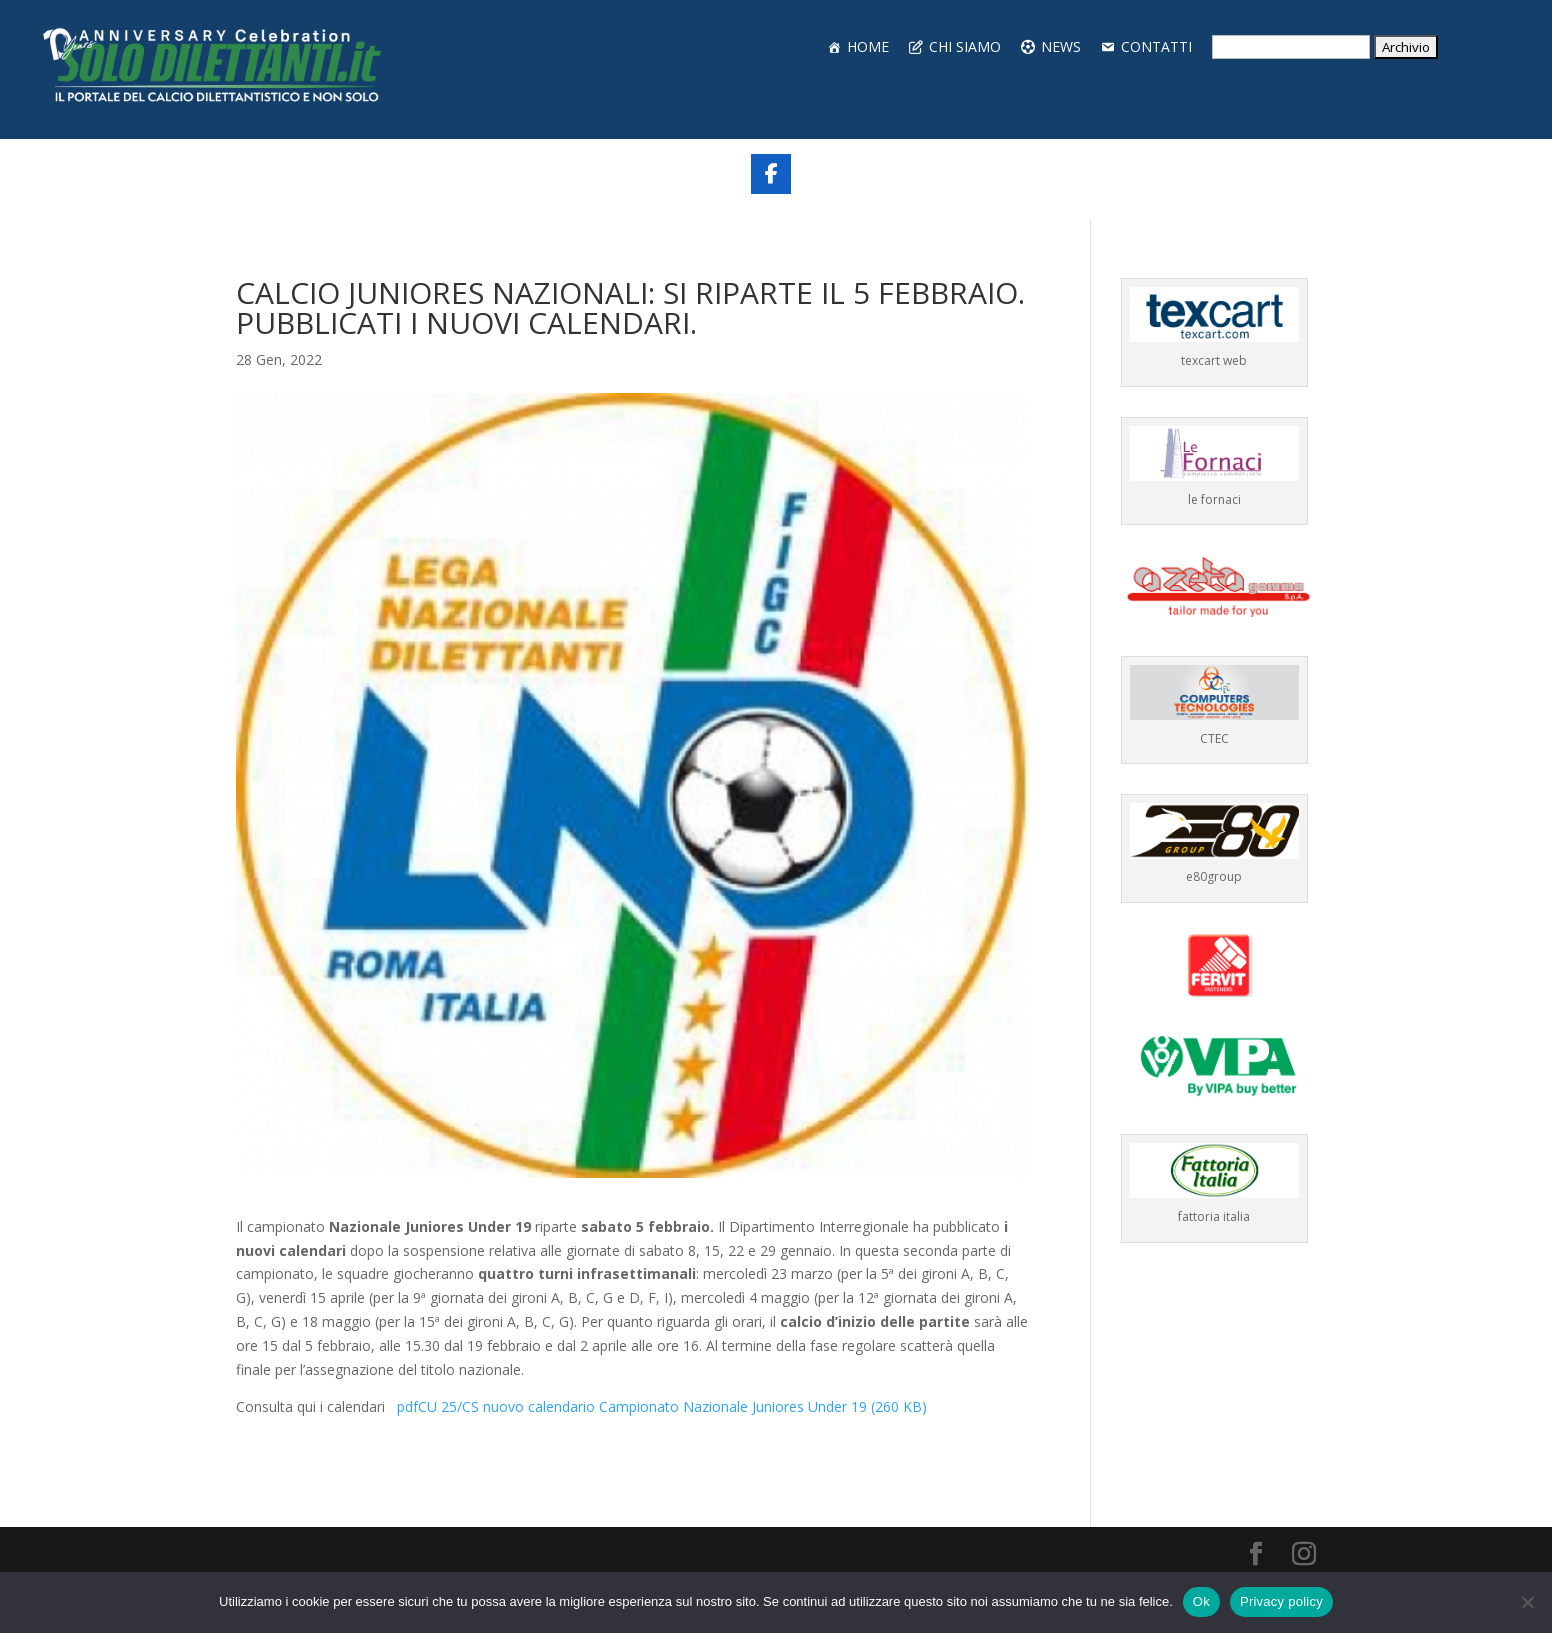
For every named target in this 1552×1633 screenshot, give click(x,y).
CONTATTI (1156, 46)
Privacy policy (1281, 1601)
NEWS (1061, 46)
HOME (868, 46)
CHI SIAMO (965, 46)
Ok (1201, 1601)
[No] (1527, 1602)
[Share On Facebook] (771, 174)
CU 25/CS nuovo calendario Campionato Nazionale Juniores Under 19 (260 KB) (658, 1406)
